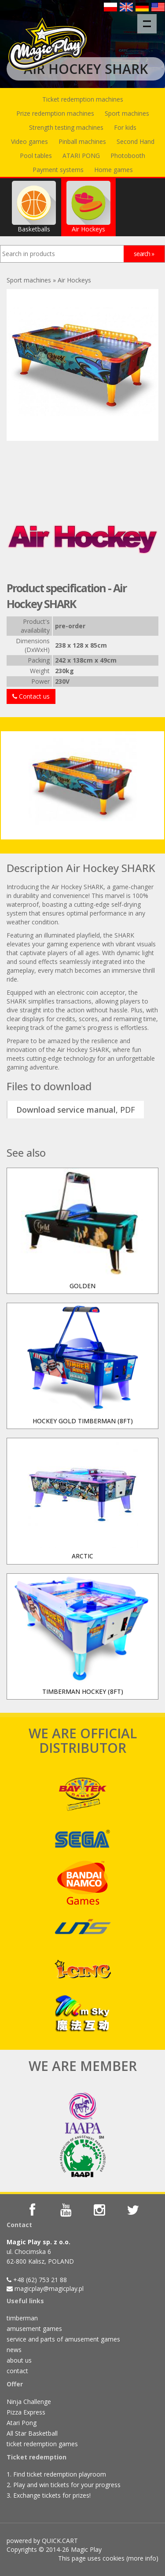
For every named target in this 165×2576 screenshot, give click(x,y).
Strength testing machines (66, 127)
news (14, 2349)
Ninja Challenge (29, 2401)
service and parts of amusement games (63, 2339)
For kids (125, 127)
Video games (29, 141)
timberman (22, 2318)
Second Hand (135, 141)
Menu (150, 19)
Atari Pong (22, 2422)
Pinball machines (82, 141)
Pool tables (36, 155)
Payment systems (58, 169)
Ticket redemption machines (82, 99)
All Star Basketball (32, 2433)
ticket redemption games (42, 2444)
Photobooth (127, 155)
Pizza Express (26, 2412)
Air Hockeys (88, 207)
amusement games (34, 2328)
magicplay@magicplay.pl (49, 2288)
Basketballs (34, 207)
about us (19, 2360)
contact (17, 2371)
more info (142, 2558)
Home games (113, 169)
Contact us (31, 696)
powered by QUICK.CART (42, 2540)
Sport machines (127, 113)
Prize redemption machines (55, 113)
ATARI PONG (81, 155)
